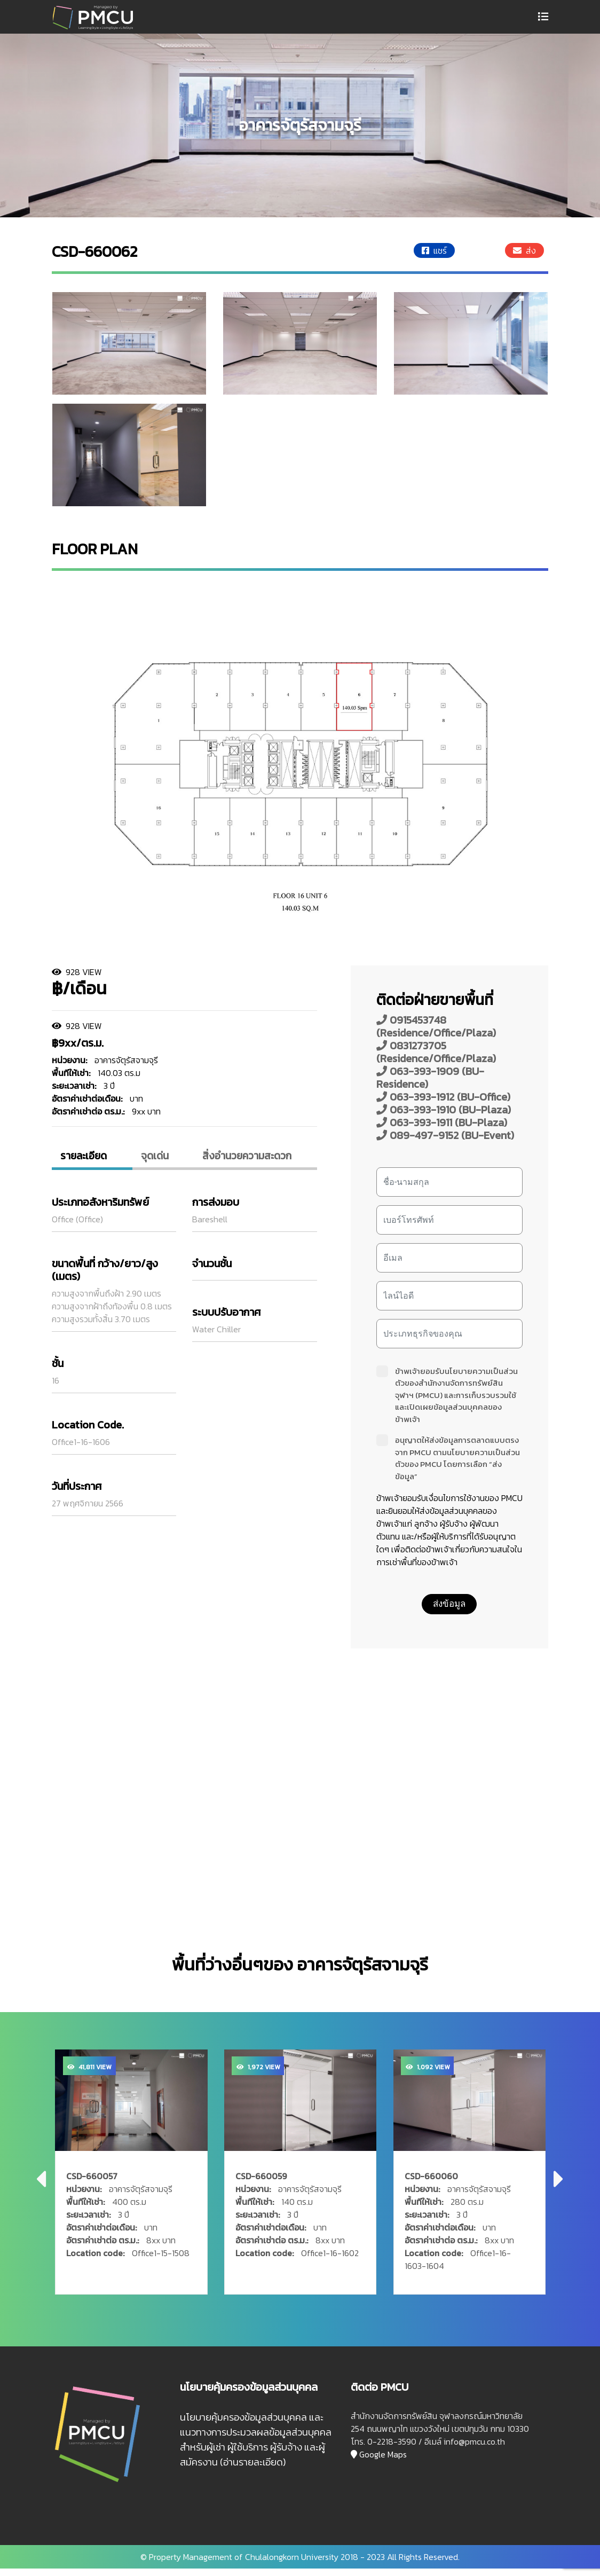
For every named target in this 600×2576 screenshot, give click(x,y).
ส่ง (524, 250)
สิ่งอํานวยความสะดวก (250, 1157)
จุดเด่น (157, 1157)
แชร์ (434, 250)
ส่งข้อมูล (449, 1604)
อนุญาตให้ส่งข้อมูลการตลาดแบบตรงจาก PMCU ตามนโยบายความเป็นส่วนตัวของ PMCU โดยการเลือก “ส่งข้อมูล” (448, 1458)
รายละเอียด (88, 1157)
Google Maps (379, 2461)
